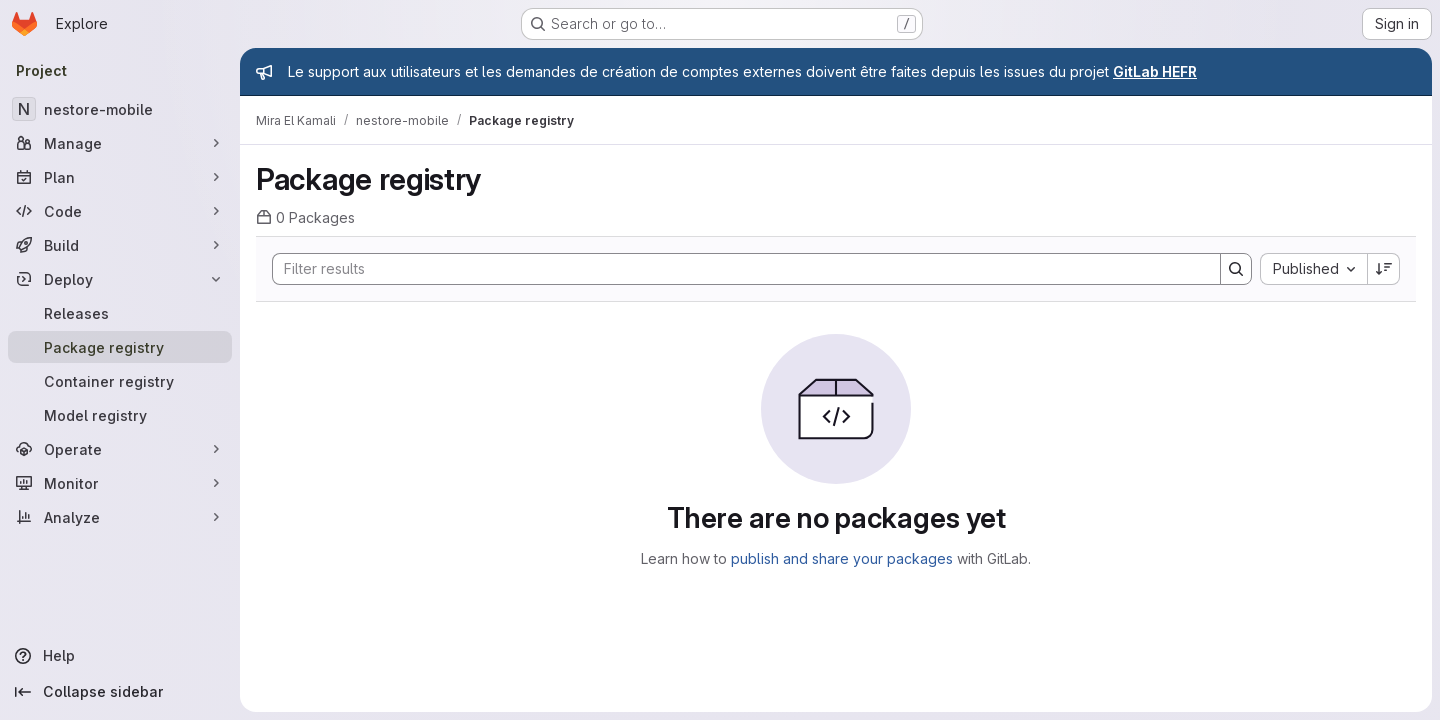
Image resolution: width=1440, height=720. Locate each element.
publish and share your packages (842, 558)
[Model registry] (120, 415)
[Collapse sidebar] (120, 692)
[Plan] (120, 177)
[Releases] (120, 313)
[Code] (120, 211)
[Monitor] (120, 483)
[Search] (736, 269)
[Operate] (120, 449)
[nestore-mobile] (120, 109)
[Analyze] (120, 517)
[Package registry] (120, 347)
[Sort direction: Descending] (1384, 269)
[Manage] (120, 143)
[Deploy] (120, 279)
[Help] (120, 656)
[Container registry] (120, 381)
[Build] (120, 245)
